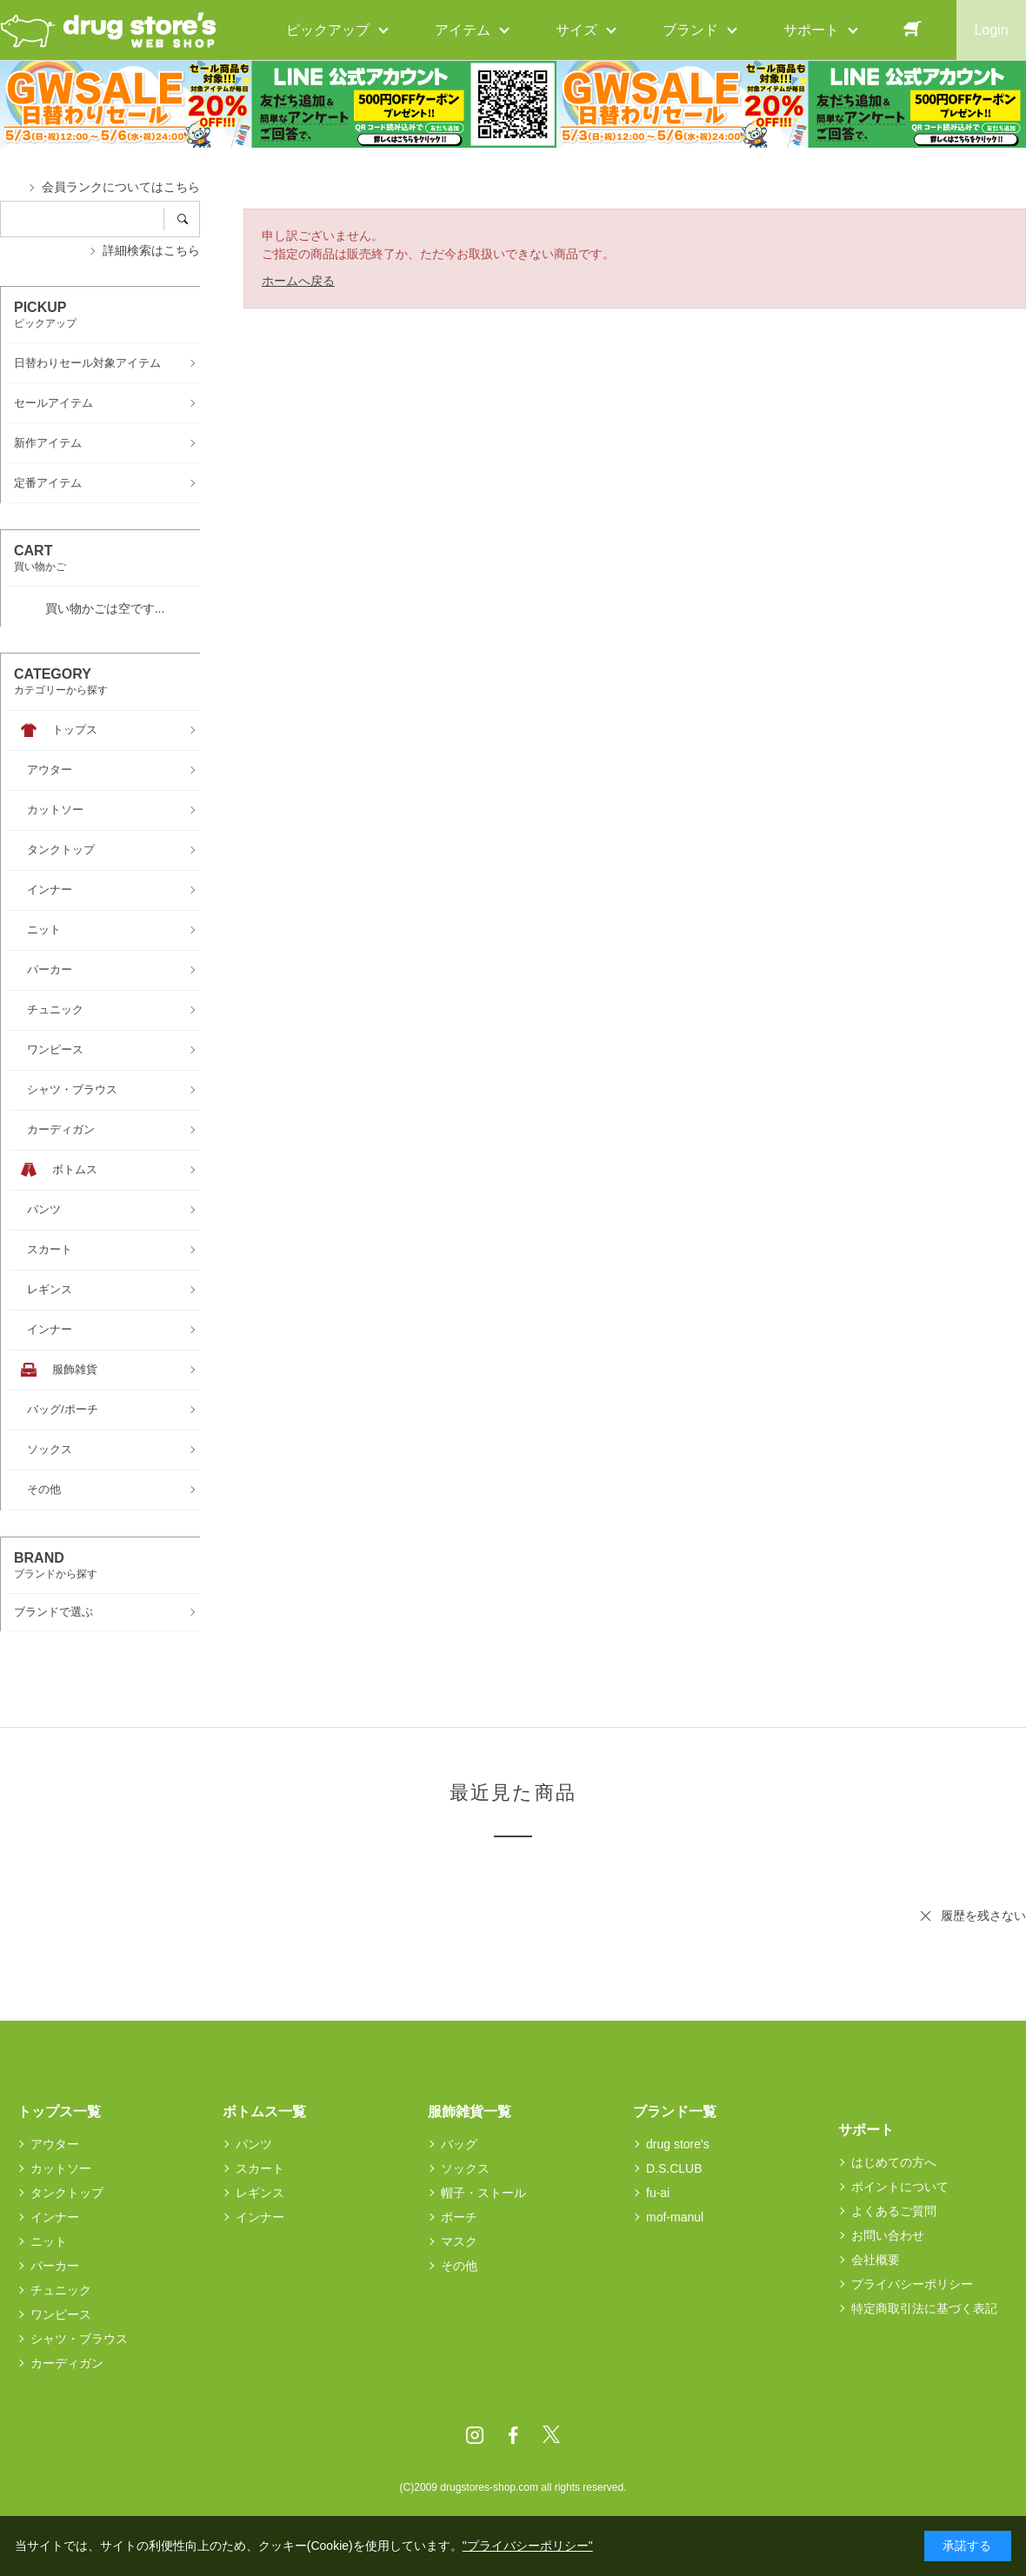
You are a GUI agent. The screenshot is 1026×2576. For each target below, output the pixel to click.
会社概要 (875, 2260)
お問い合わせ (887, 2235)
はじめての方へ (893, 2162)
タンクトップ (66, 2193)
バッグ (459, 2144)
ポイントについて (900, 2187)
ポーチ (459, 2217)
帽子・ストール (483, 2193)
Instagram (474, 2435)
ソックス (465, 2168)
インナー (54, 2217)
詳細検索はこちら (151, 250)
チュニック (60, 2290)
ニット (48, 2241)
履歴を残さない (983, 1915)
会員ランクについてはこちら (121, 187)
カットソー (60, 2168)
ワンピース (60, 2314)
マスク (459, 2241)
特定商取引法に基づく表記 (924, 2308)
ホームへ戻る (298, 281)
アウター (54, 2144)
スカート (260, 2168)
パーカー (54, 2266)
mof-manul (674, 2217)
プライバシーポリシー (912, 2284)
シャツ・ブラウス (79, 2339)
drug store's (678, 2144)
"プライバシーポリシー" (528, 2546)
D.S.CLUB (674, 2168)
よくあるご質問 (893, 2211)
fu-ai (658, 2193)
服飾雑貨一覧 (469, 2111)
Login (991, 30)
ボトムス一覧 (264, 2111)
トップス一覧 (59, 2111)
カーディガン (66, 2363)
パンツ (254, 2144)
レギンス (260, 2193)
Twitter (551, 2435)
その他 (459, 2266)
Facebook (513, 2435)
